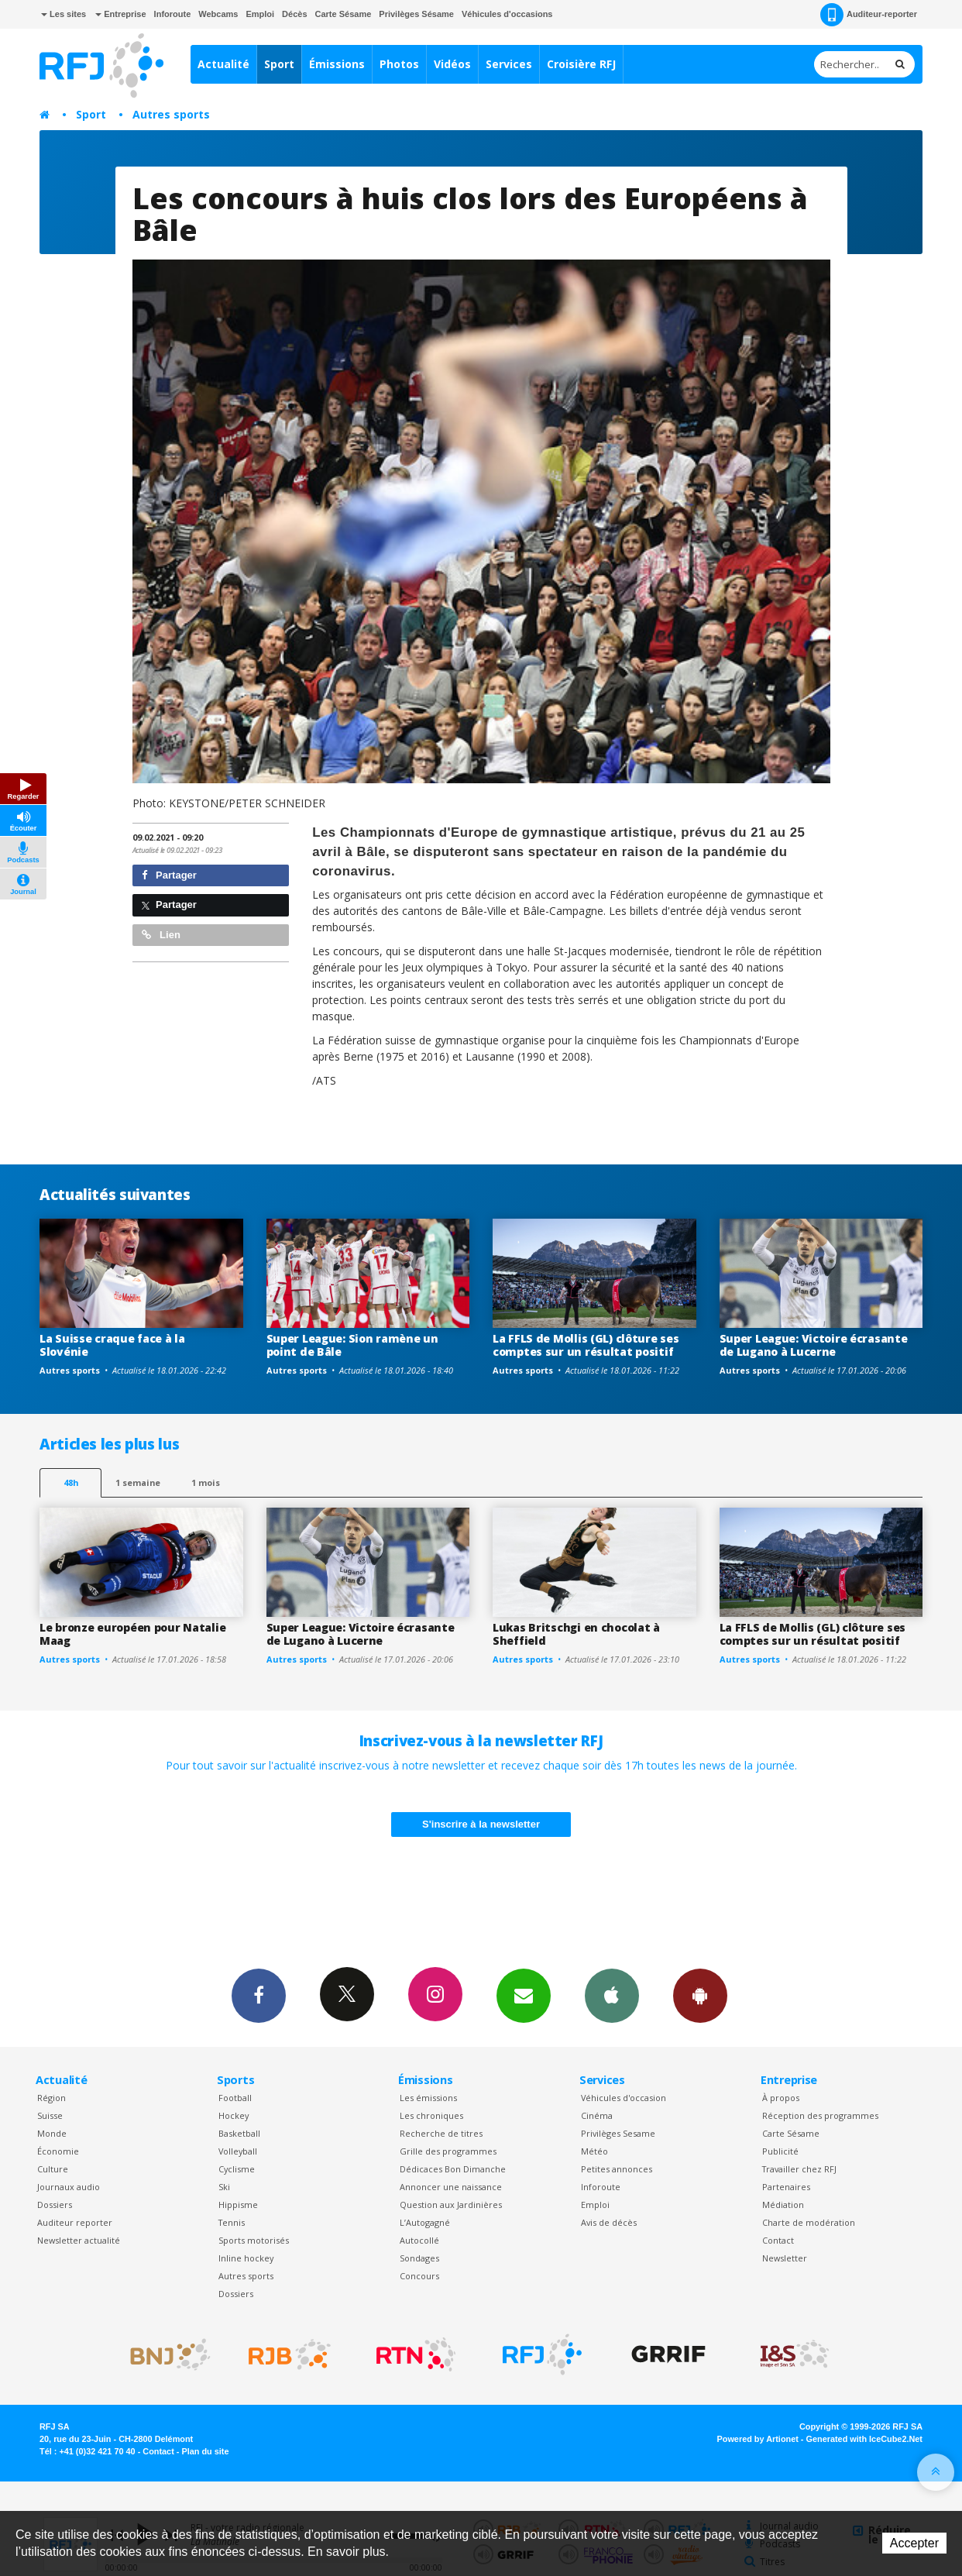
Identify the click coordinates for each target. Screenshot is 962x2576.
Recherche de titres (441, 2133)
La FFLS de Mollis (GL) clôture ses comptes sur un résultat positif (586, 1345)
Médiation (783, 2204)
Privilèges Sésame (416, 14)
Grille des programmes (448, 2151)
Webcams (218, 14)
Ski (224, 2187)
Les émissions (428, 2098)
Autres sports (171, 114)
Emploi (260, 14)
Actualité (223, 64)
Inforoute (172, 14)
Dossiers (54, 2204)
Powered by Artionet (758, 2439)
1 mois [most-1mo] (205, 1482)
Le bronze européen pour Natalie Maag (132, 1634)
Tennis (231, 2222)
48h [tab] (71, 1482)
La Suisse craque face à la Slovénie (112, 1345)
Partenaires (786, 2187)
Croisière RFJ (581, 64)
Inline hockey (245, 2258)
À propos (780, 2098)
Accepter (914, 2543)
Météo (594, 2151)
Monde (52, 2133)
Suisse (50, 2115)
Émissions (337, 64)
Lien (161, 935)
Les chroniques (431, 2115)
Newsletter (784, 2258)
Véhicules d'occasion (623, 2098)
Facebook (259, 1995)
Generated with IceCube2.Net (864, 2439)
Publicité (780, 2151)
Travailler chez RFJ (799, 2169)
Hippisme (238, 2204)
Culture (52, 2169)
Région (51, 2098)
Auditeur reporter (74, 2222)
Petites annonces (616, 2169)
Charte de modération (808, 2222)
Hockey (233, 2115)
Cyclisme (236, 2169)
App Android (700, 1995)
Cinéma (597, 2115)
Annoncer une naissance (451, 2187)
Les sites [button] (63, 14)
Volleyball (237, 2151)
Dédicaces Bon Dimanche (453, 2169)
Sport (279, 64)
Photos (399, 64)
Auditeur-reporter (868, 14)
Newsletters (523, 1995)
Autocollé (419, 2240)
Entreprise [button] (120, 14)
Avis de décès (609, 2222)
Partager (169, 875)
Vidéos (452, 64)
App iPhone (612, 1995)
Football (235, 2098)
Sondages (419, 2258)
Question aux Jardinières (451, 2204)
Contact (778, 2240)
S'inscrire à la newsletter (481, 1824)
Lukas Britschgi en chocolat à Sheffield (576, 1634)
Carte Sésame (343, 14)
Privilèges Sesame (618, 2133)
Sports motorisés (253, 2240)
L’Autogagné (425, 2222)
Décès (294, 14)
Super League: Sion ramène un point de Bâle (352, 1345)
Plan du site (204, 2451)
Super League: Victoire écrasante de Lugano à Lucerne (814, 1345)
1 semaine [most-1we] (137, 1482)
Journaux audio (68, 2187)
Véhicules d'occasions (507, 14)
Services (509, 64)
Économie (58, 2151)
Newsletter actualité (78, 2240)
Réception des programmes (820, 2115)
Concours (419, 2276)
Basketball (239, 2133)
